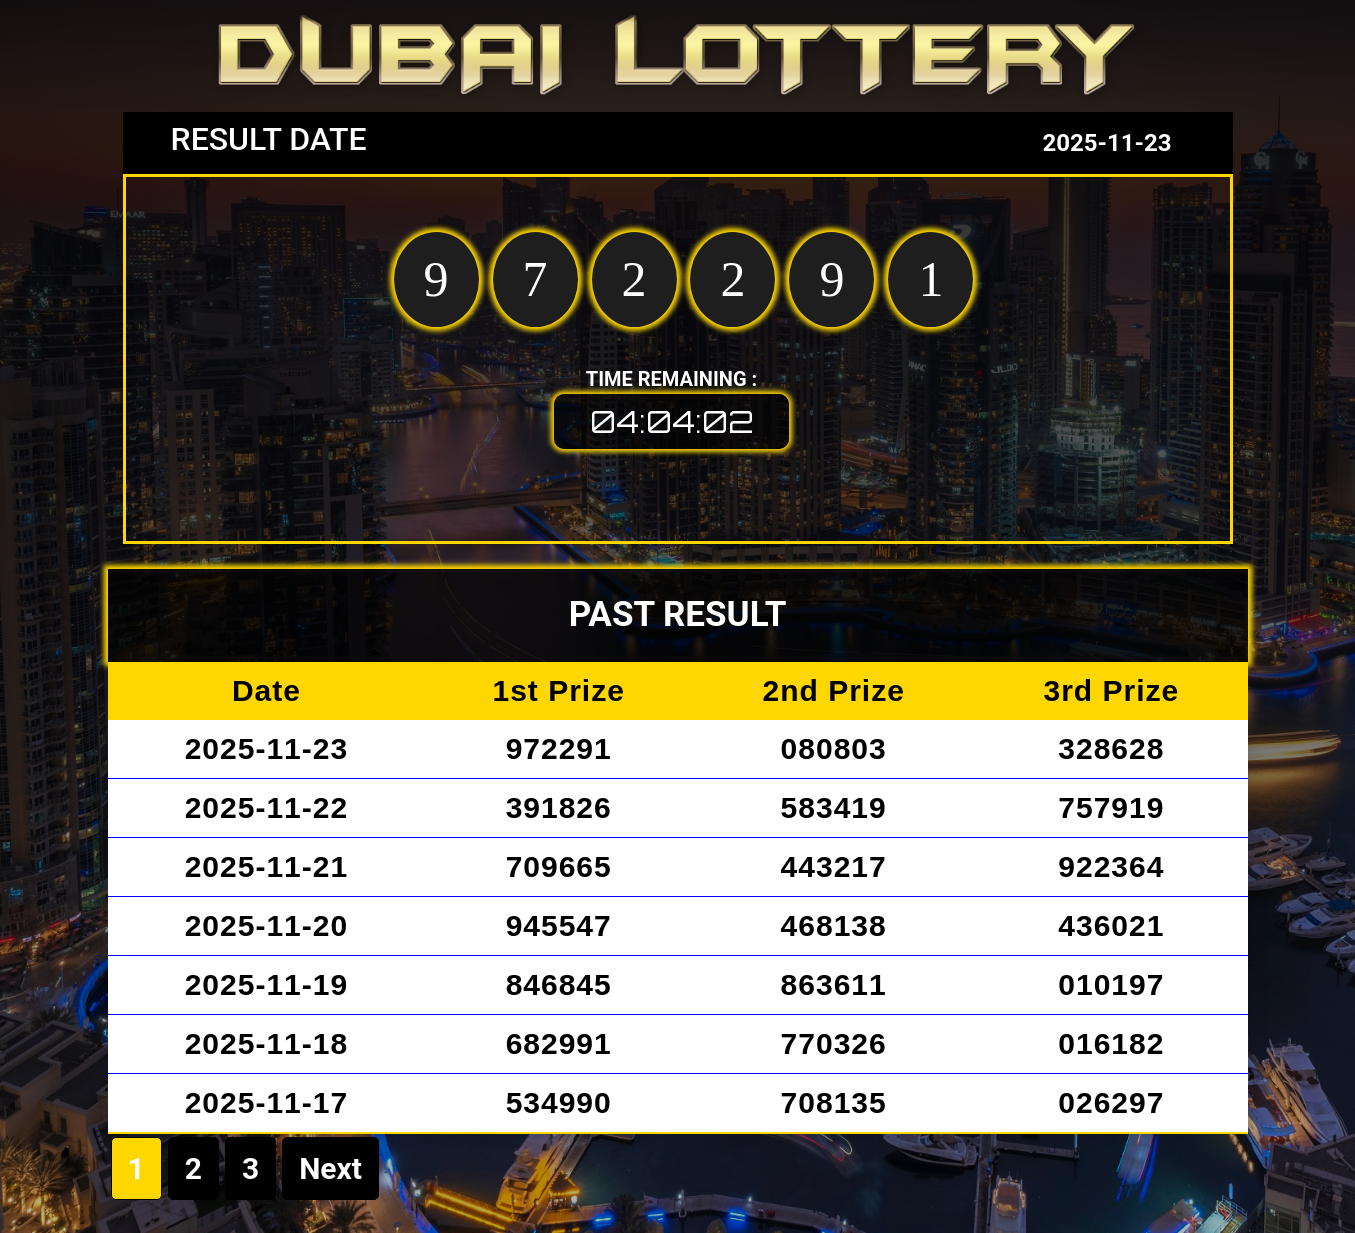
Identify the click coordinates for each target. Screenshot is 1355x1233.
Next (330, 1168)
